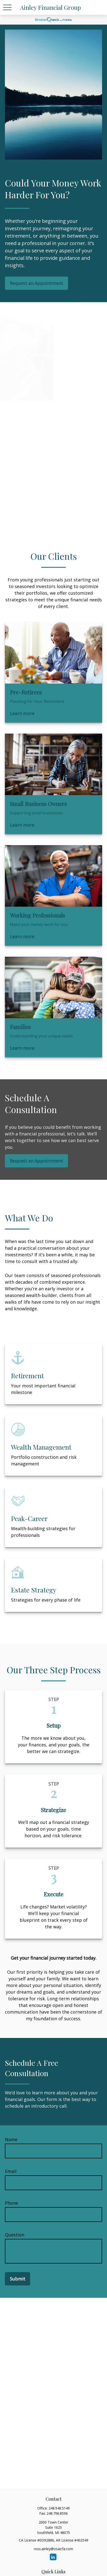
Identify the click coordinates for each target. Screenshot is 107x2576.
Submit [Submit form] (17, 2279)
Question (14, 2235)
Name (11, 2139)
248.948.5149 (59, 2508)
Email (10, 2171)
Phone (11, 2203)
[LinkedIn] (53, 2557)
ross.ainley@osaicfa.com (53, 2548)
